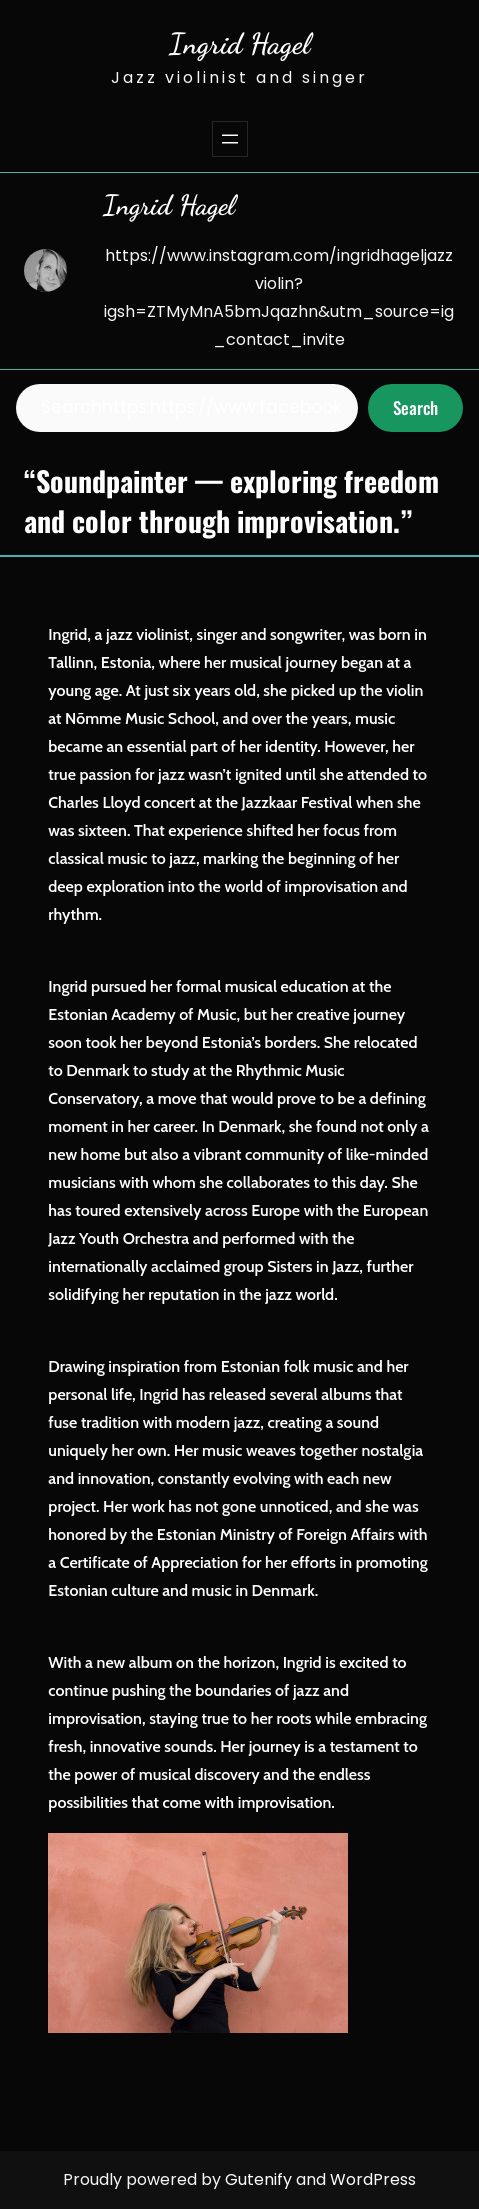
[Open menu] (230, 139)
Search (415, 407)
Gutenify (260, 2179)
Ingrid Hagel (239, 43)
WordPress (373, 2179)
